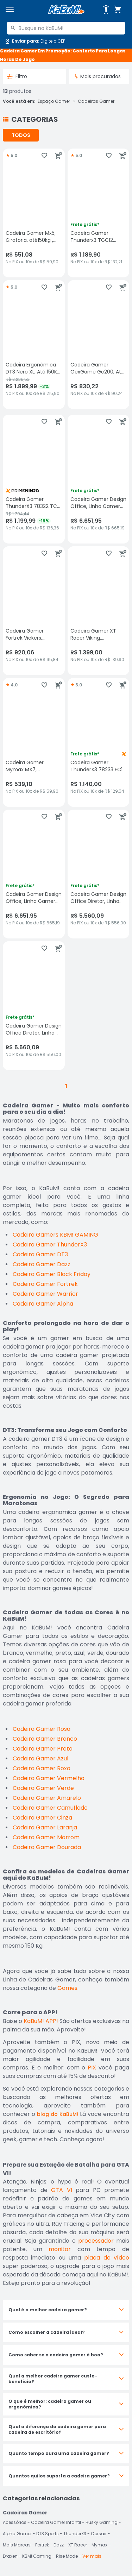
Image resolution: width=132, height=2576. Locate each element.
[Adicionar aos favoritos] (44, 155)
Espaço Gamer (54, 101)
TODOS (21, 135)
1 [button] (66, 1086)
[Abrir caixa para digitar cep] (34, 41)
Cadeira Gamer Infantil (56, 2522)
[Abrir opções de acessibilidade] (106, 9)
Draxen (10, 2556)
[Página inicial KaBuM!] (66, 10)
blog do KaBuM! (57, 2114)
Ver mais (91, 2556)
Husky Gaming (102, 2522)
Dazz (59, 2545)
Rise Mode (67, 2556)
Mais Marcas (17, 2545)
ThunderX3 (74, 2534)
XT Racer (77, 2545)
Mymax (99, 2545)
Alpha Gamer (17, 2534)
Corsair (99, 2534)
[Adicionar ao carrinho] (58, 155)
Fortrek (42, 2545)
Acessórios (14, 2522)
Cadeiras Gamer (96, 101)
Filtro (17, 76)
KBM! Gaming (36, 2556)
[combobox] (66, 28)
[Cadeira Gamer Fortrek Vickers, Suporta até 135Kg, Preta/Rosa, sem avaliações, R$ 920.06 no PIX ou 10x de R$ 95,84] (34, 610)
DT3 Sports (47, 2534)
